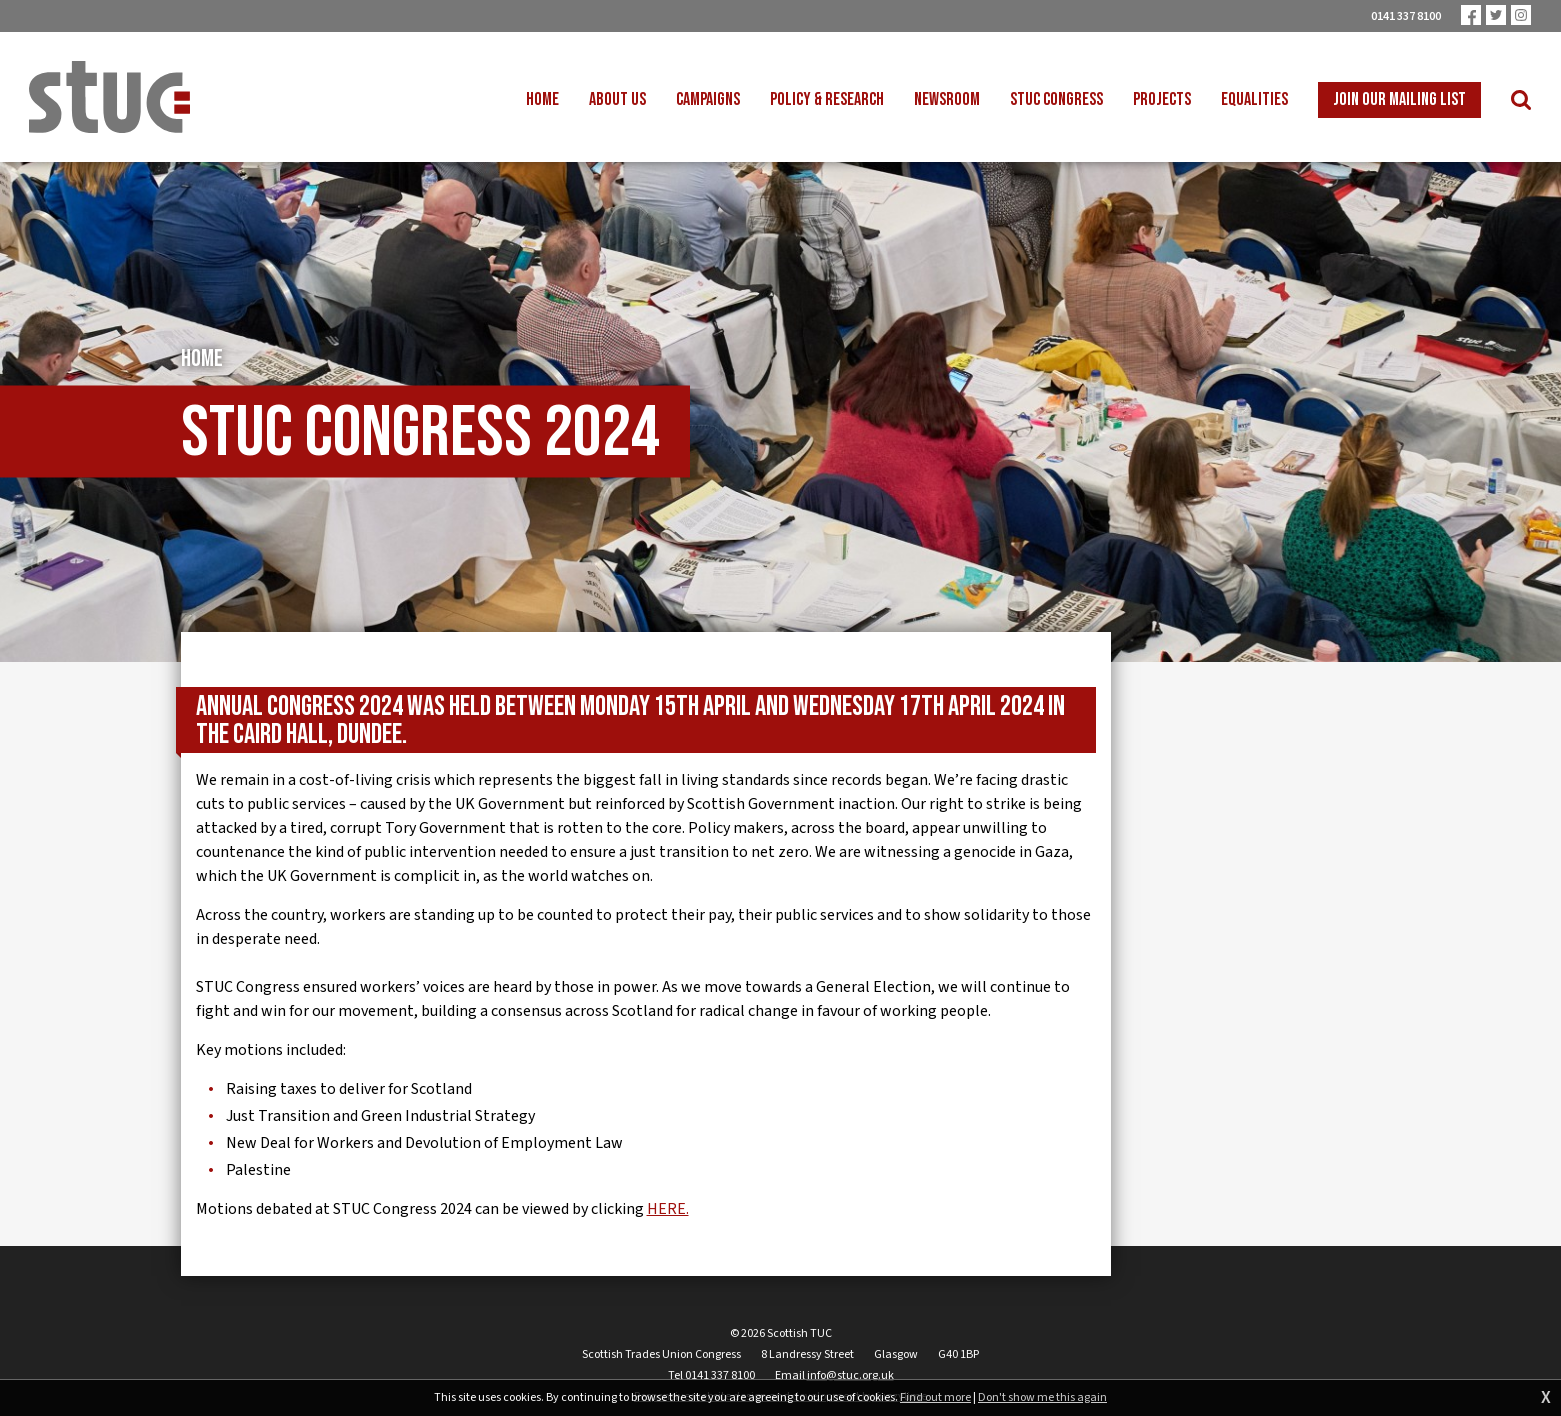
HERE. (668, 1214)
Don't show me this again (1042, 1398)
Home (202, 363)
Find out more (935, 1398)
